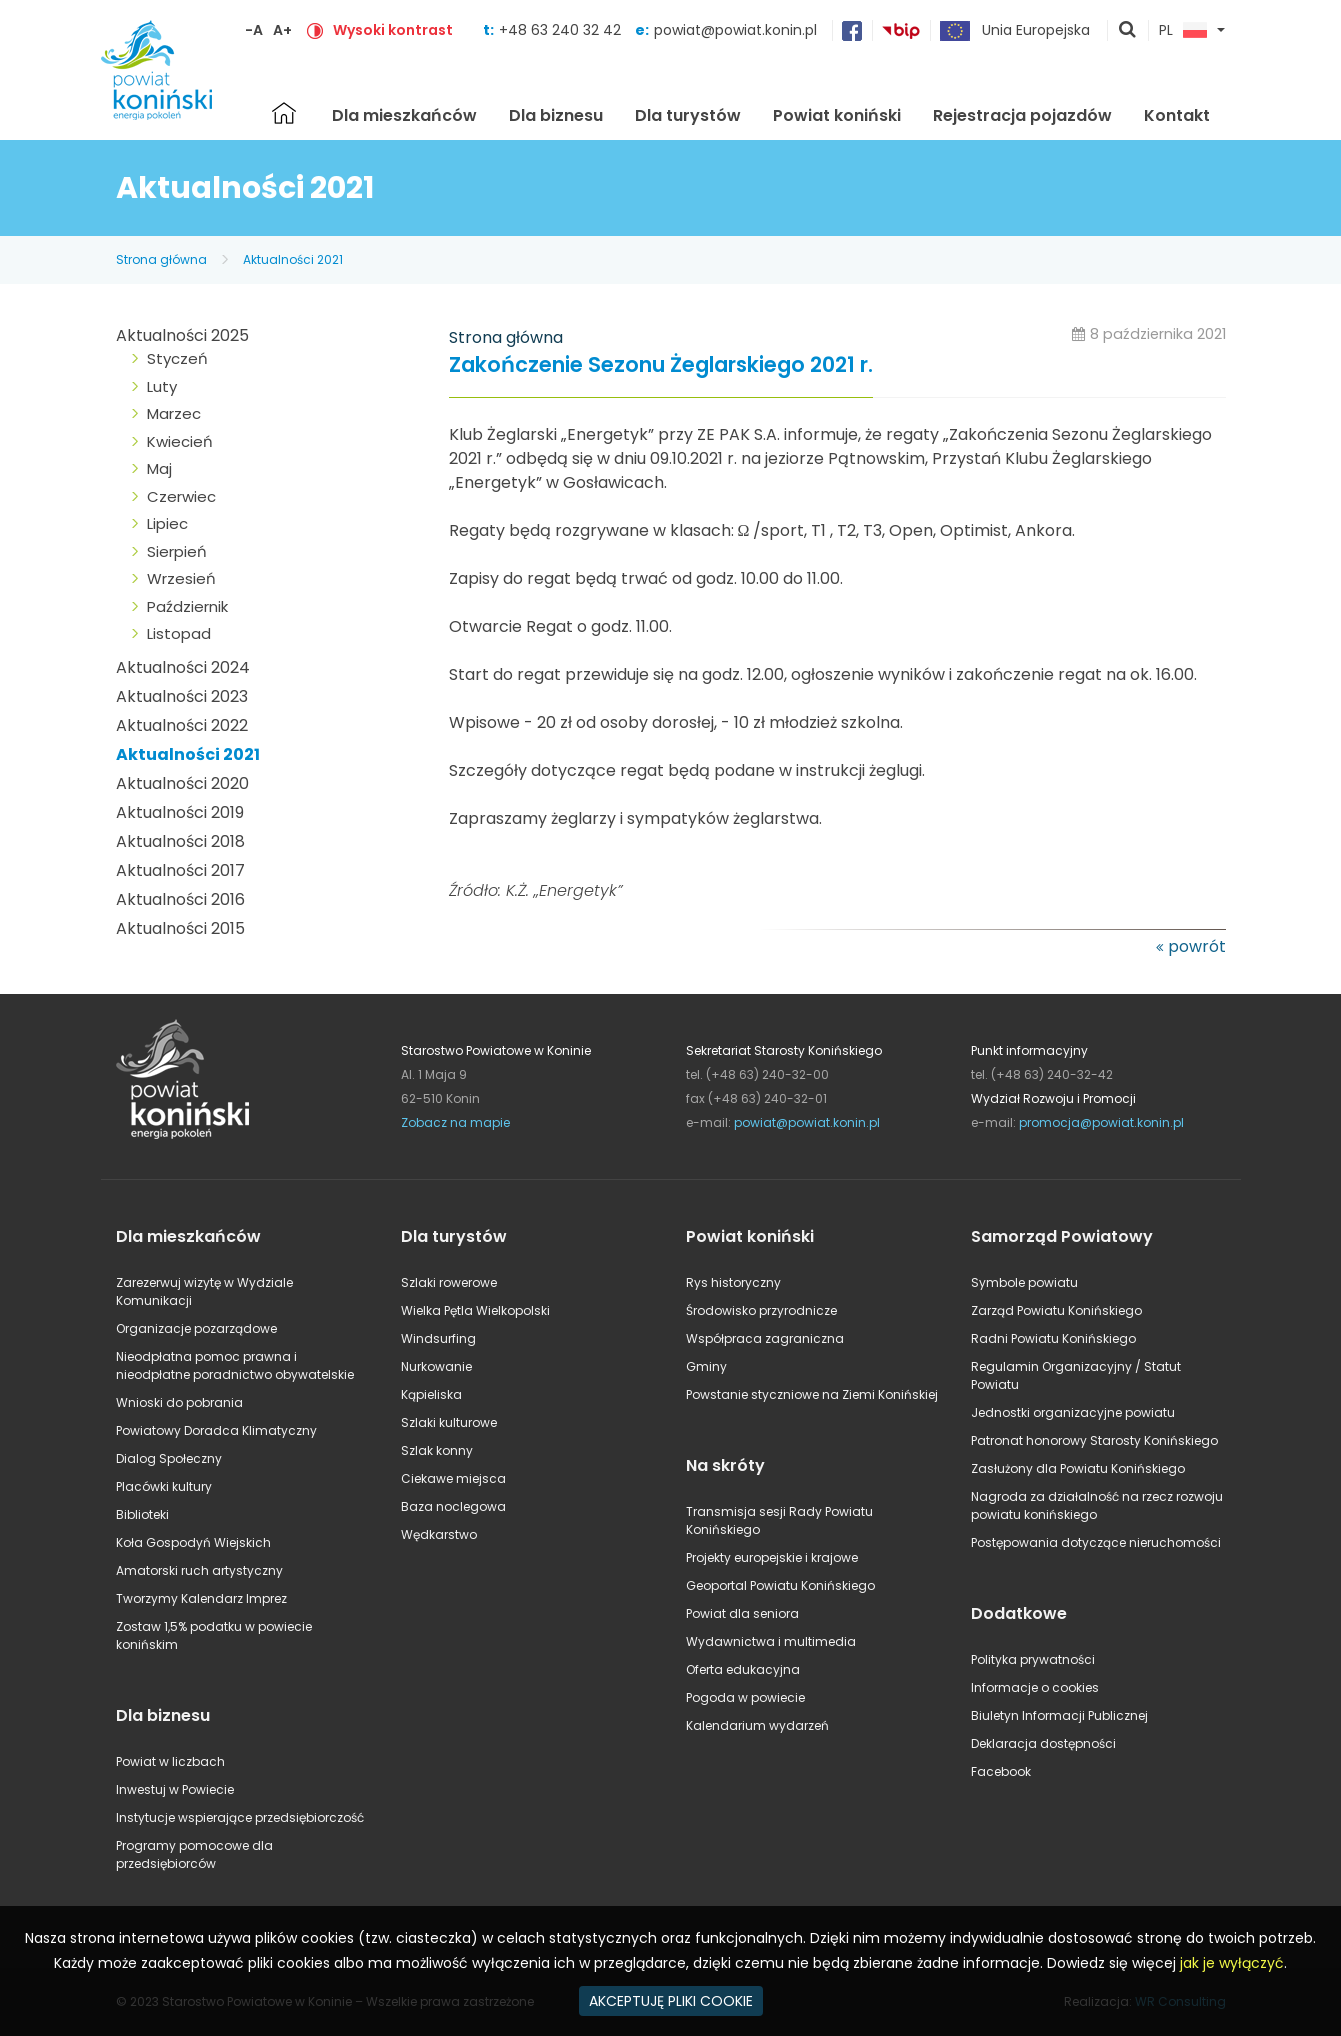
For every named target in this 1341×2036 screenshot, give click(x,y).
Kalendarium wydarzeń (757, 1725)
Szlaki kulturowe (449, 1422)
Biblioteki (142, 1514)
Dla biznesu (556, 115)
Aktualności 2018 (180, 841)
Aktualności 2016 (180, 899)
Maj (159, 468)
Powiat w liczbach (170, 1761)
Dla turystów (688, 115)
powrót (1197, 946)
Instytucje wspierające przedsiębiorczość (240, 1817)
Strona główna (284, 113)
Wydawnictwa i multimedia (771, 1641)
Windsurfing (438, 1338)
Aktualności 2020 (182, 783)
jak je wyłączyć (1232, 1963)
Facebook (1001, 1771)
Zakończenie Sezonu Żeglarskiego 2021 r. (661, 365)
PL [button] (1183, 31)
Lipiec (167, 523)
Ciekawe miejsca (453, 1478)
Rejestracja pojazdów (1022, 115)
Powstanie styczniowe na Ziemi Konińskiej (812, 1394)
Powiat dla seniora (742, 1613)
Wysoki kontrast (393, 30)
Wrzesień (181, 578)
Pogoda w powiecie (745, 1697)
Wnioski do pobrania (179, 1402)
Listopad (179, 633)
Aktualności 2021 (293, 259)
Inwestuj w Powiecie (175, 1789)
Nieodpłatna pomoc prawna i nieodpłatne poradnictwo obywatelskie (235, 1365)
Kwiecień (180, 441)
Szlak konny (437, 1450)
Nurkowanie (436, 1366)
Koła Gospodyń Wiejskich (193, 1542)
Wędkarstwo (439, 1534)
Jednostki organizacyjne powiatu (1073, 1412)
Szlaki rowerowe (449, 1282)
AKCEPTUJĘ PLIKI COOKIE (671, 2001)
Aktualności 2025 (182, 335)
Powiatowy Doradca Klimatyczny (216, 1430)
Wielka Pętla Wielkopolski (475, 1310)
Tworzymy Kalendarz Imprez (201, 1598)
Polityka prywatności (1033, 1659)
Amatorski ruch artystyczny (199, 1570)
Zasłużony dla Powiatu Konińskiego (1078, 1468)
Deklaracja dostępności (1043, 1743)
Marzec (174, 413)
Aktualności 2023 (182, 696)
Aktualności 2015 (180, 928)
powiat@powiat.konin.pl (735, 30)
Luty (162, 386)
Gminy (706, 1366)
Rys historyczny (733, 1282)
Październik (187, 606)
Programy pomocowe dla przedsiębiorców (194, 1854)
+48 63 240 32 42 (562, 30)
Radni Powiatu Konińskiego (1053, 1338)
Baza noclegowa (453, 1506)
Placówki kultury (164, 1486)
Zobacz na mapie (455, 1122)
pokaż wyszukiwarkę (1128, 31)
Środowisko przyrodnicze (761, 1310)
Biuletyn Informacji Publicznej (1059, 1715)
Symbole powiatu (1024, 1282)
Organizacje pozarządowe (196, 1328)
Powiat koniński (837, 115)
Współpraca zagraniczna (765, 1338)
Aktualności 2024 (183, 667)
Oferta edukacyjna (743, 1669)
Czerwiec (181, 496)
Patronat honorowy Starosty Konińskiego (1094, 1440)
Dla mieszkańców (404, 115)
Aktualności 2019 (180, 812)
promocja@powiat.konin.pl (1101, 1122)
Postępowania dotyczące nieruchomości (1096, 1542)
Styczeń (177, 358)
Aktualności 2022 (182, 725)
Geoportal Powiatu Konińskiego (780, 1585)
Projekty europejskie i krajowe (772, 1557)
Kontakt (1177, 115)
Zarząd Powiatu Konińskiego (1056, 1310)
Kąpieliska (431, 1394)
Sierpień (177, 551)
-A (254, 30)
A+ (282, 30)
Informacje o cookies (1035, 1687)
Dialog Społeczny (169, 1458)
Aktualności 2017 (180, 870)
